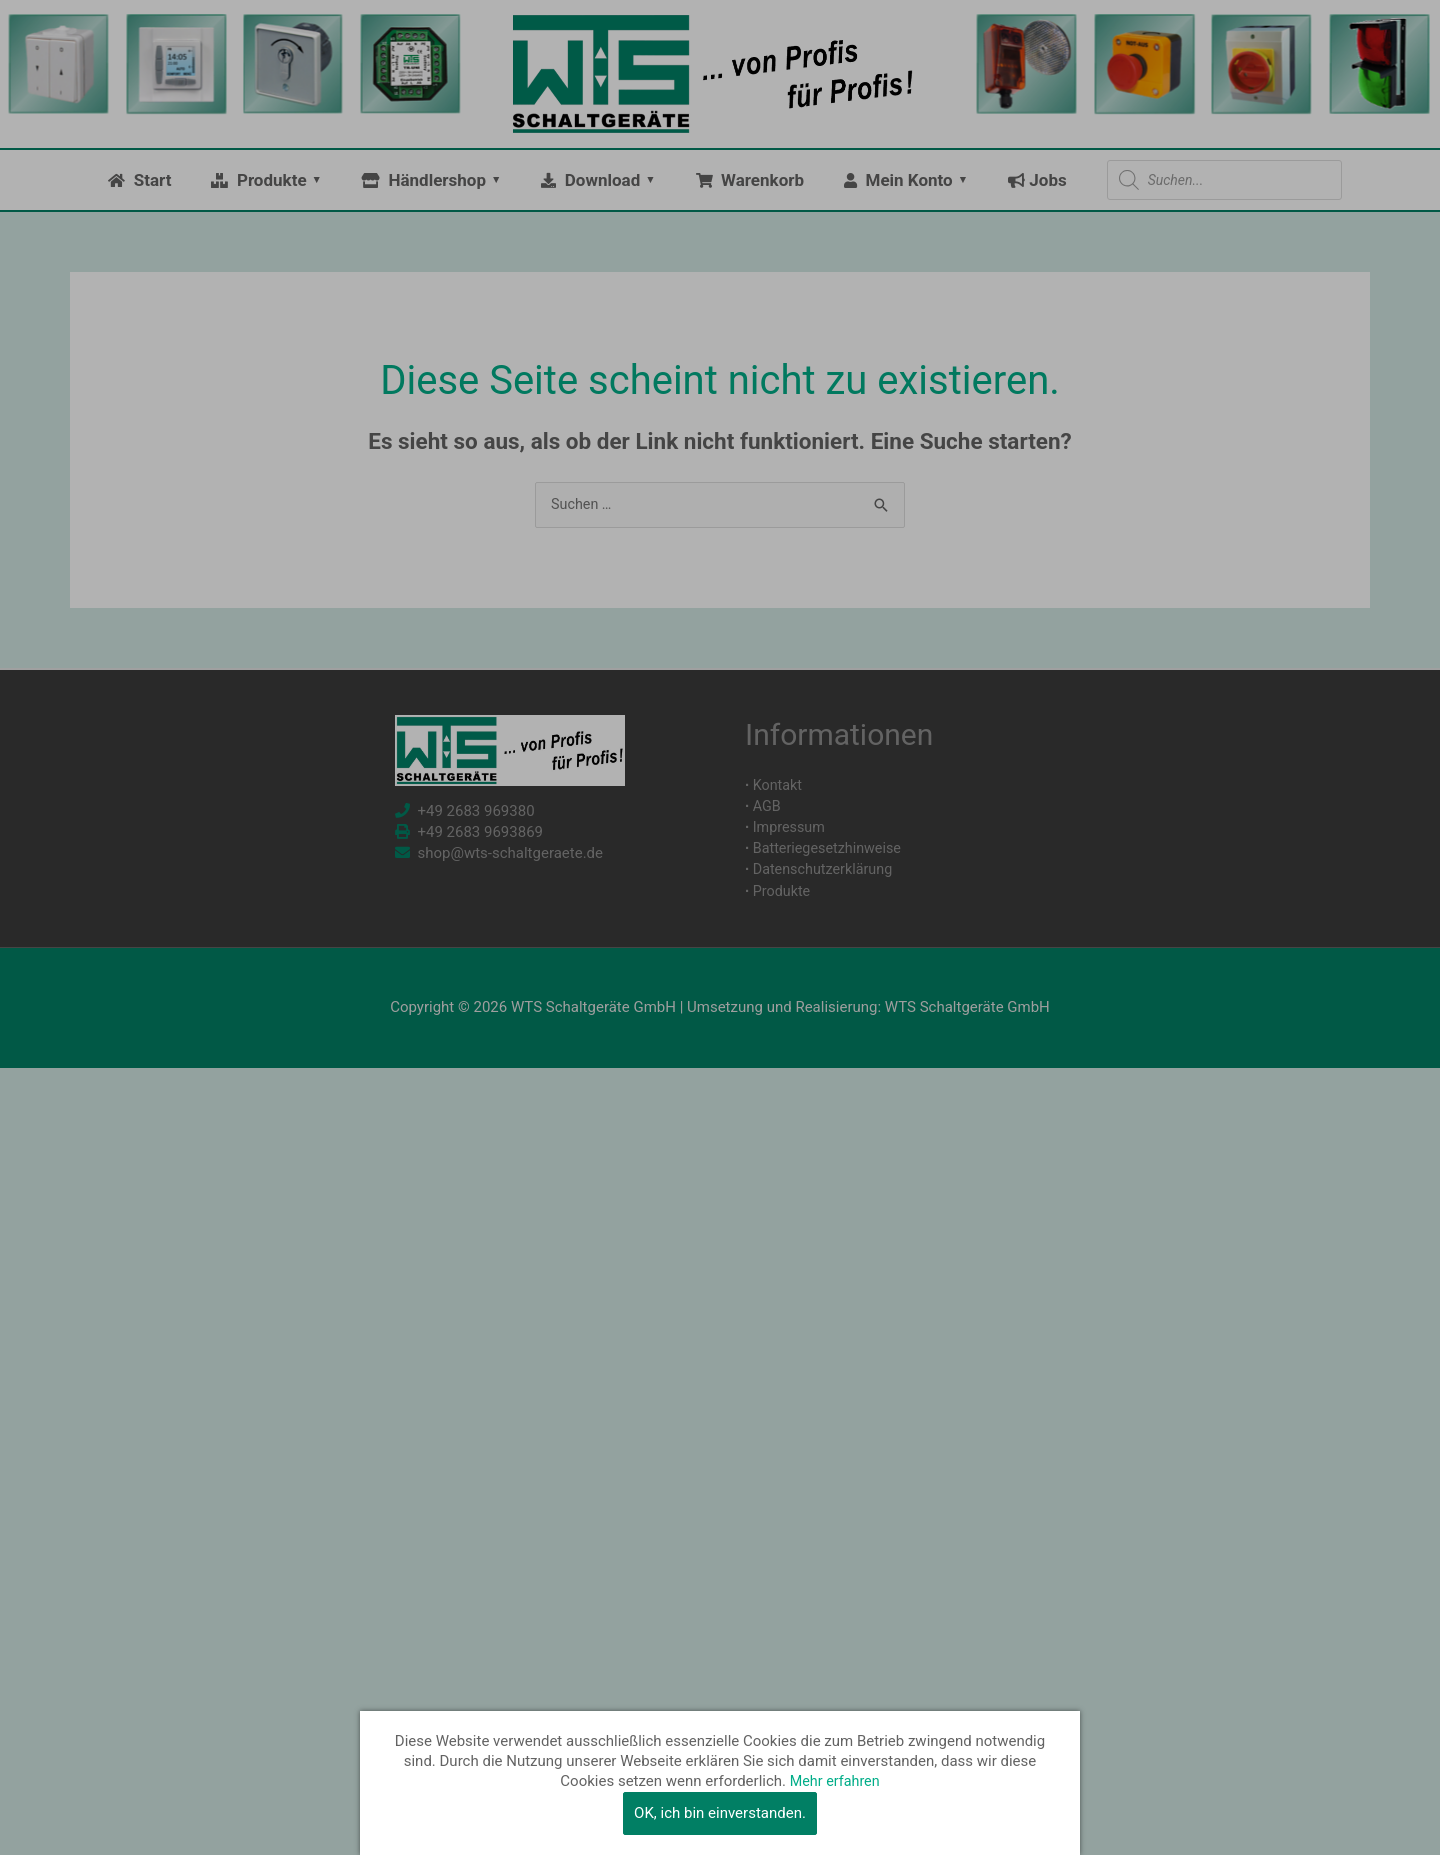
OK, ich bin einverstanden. (720, 1813)
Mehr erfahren (835, 1782)
